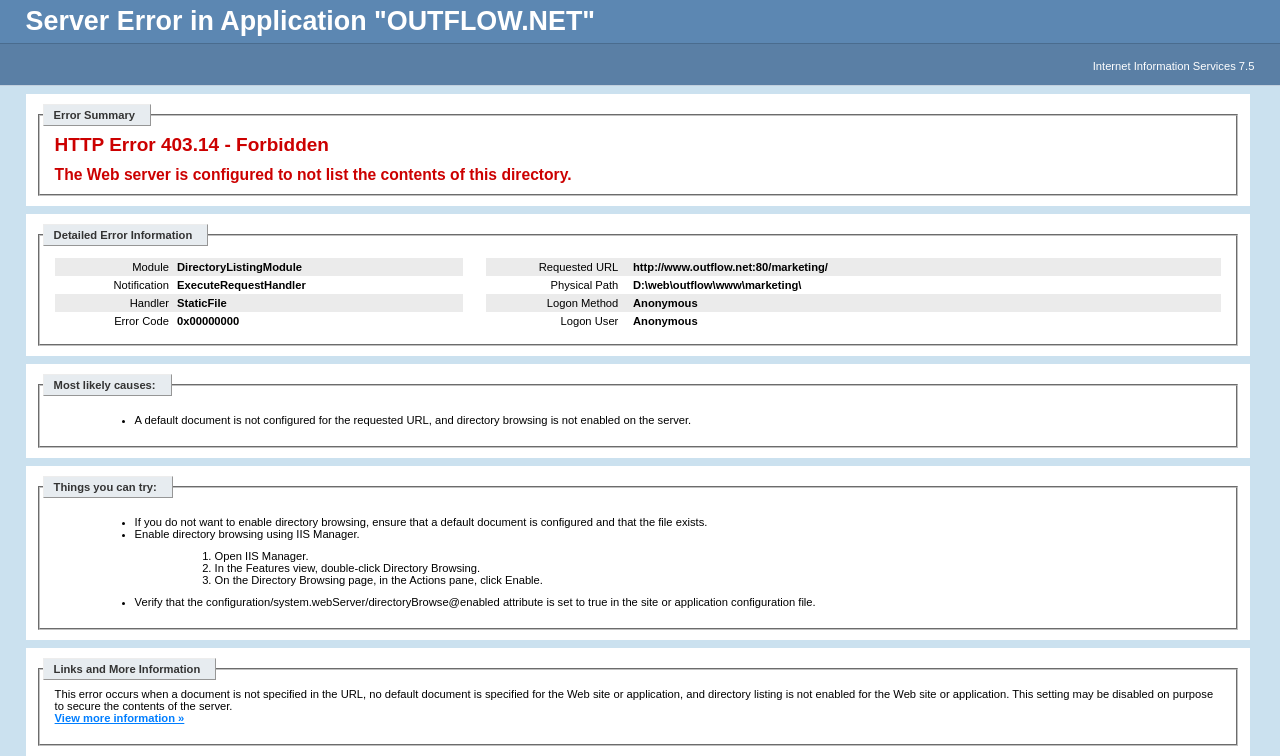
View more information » (120, 718)
